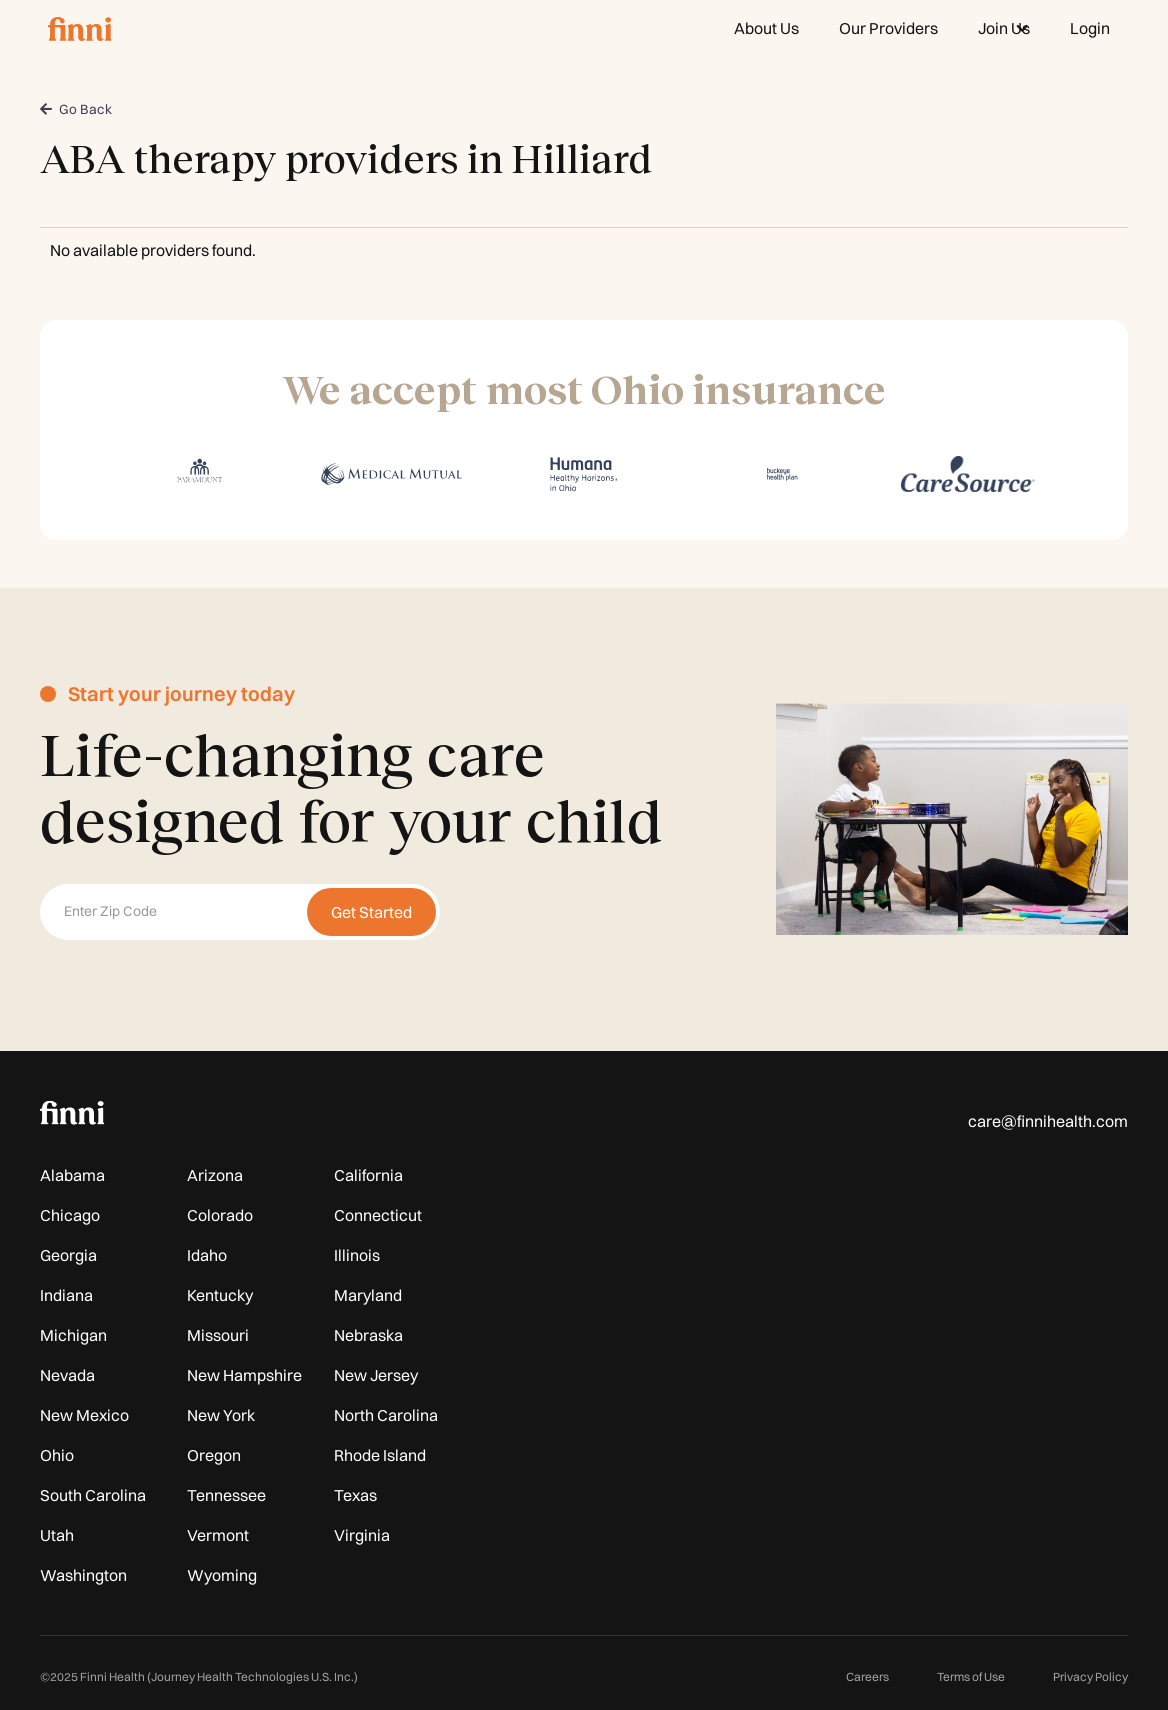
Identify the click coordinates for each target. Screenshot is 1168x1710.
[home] (80, 28)
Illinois (357, 1255)
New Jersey (376, 1375)
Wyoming (222, 1575)
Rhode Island (380, 1455)
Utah (57, 1535)
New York (221, 1415)
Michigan (73, 1335)
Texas (355, 1495)
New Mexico (84, 1415)
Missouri (218, 1335)
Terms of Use (971, 1676)
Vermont (218, 1535)
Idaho (207, 1255)
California (368, 1175)
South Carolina (93, 1495)
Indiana (66, 1295)
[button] (1004, 28)
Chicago (70, 1215)
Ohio (57, 1455)
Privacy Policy (1090, 1676)
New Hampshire (244, 1375)
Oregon (214, 1455)
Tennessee (226, 1495)
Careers (867, 1676)
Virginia (362, 1535)
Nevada (67, 1375)
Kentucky (220, 1295)
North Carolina (386, 1415)
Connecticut (378, 1215)
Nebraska (368, 1335)
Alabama (72, 1175)
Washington (83, 1575)
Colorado (220, 1215)
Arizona (215, 1175)
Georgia (68, 1255)
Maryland (368, 1295)
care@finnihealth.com (1048, 1121)
